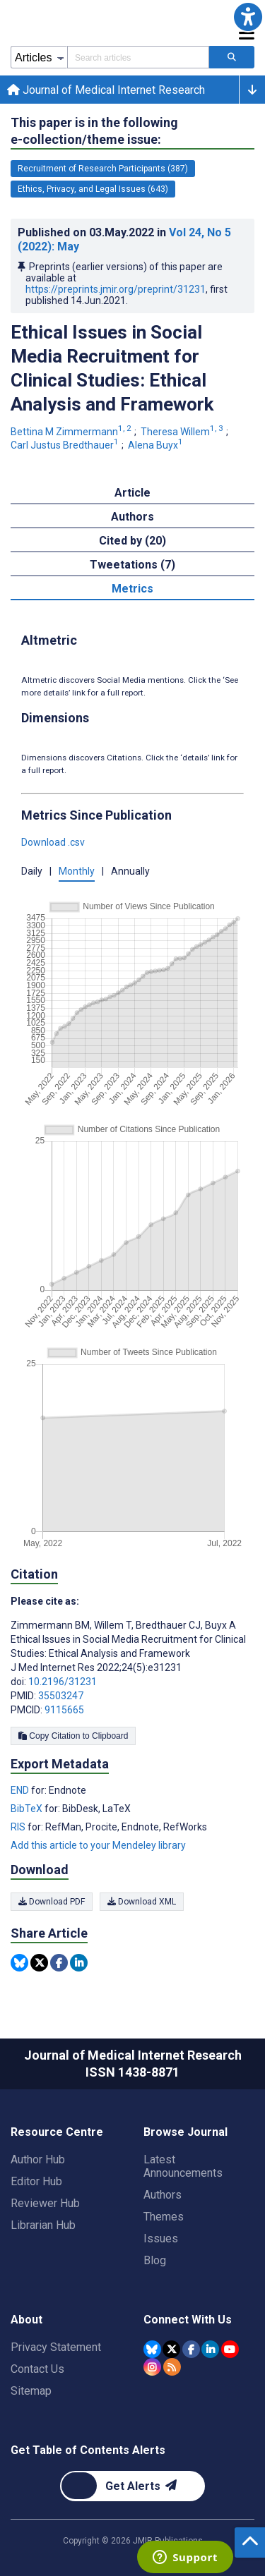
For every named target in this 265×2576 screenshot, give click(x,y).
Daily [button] (31, 871)
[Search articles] (231, 57)
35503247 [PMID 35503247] (60, 1695)
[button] (248, 16)
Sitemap (31, 2391)
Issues (160, 2238)
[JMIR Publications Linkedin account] (210, 2349)
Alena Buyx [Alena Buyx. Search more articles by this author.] (156, 445)
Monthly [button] (77, 871)
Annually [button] (130, 871)
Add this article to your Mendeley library (98, 1845)
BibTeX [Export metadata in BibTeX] (28, 1808)
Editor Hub (36, 2181)
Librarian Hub (43, 2225)
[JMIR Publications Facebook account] (191, 2349)
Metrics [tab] (132, 588)
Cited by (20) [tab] (132, 540)
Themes (163, 2216)
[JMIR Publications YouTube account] (230, 2349)
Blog (154, 2260)
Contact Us (37, 2369)
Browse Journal (185, 2132)
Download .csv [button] (53, 842)
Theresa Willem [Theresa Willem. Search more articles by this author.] (183, 431)
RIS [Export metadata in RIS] (19, 1827)
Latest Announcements (183, 2166)
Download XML (141, 1902)
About (26, 2319)
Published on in (124, 239)
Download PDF (51, 1902)
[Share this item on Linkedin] (79, 1963)
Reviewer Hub (45, 2203)
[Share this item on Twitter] (39, 1963)
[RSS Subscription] (172, 2367)
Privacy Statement (56, 2347)
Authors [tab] (132, 516)
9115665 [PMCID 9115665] (64, 1709)
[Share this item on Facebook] (59, 1963)
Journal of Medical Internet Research (106, 90)
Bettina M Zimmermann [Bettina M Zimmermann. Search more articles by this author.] (72, 431)
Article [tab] (132, 492)
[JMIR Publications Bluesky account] (152, 2349)
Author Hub (38, 2159)
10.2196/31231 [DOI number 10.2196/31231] (62, 1681)
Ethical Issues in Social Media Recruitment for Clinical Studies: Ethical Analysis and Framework (112, 368)
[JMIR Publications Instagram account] (152, 2367)
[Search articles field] (138, 57)
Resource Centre (57, 2132)
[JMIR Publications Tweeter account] (171, 2349)
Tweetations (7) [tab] (132, 564)
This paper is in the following (94, 131)
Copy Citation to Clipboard (73, 1736)
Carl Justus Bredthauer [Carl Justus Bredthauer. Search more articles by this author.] (66, 445)
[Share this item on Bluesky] (19, 1963)
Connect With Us (187, 2319)
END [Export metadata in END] (21, 1790)
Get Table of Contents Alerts (88, 2450)
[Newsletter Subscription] (132, 2486)
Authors (162, 2194)
